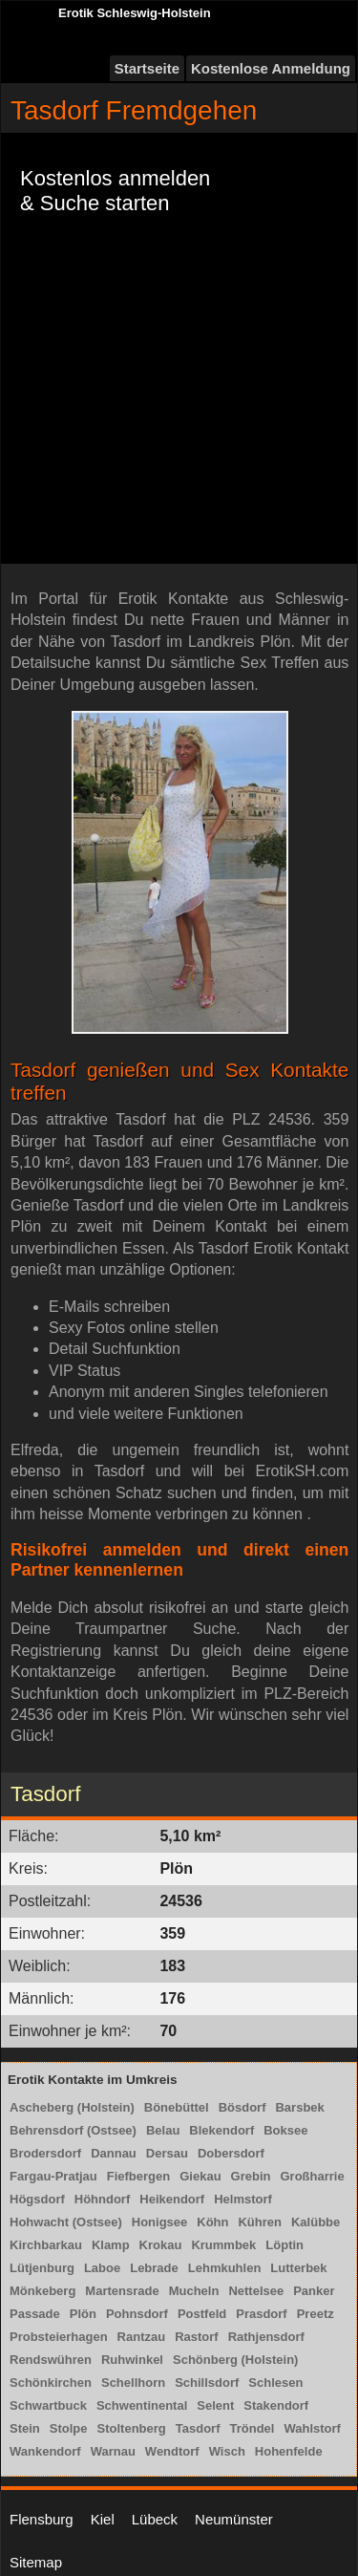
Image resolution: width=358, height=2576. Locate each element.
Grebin (251, 2176)
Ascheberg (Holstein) (72, 2107)
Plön (83, 2314)
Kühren (260, 2222)
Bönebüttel (176, 2107)
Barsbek (299, 2107)
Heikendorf (171, 2199)
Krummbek (223, 2245)
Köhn (212, 2222)
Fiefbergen (138, 2176)
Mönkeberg (42, 2291)
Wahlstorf (312, 2428)
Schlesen (275, 2382)
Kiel (103, 2519)
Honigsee (160, 2222)
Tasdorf (198, 2428)
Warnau (113, 2451)
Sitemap (36, 2562)
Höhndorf (102, 2199)
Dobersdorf (231, 2153)
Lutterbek (298, 2268)
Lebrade (154, 2268)
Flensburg (42, 2519)
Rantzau (141, 2336)
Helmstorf (243, 2199)
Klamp (111, 2245)
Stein (25, 2428)
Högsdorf (37, 2199)
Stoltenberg (131, 2428)
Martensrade (121, 2291)
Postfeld (202, 2314)
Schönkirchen (51, 2382)
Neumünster (234, 2519)
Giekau (200, 2176)
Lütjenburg (42, 2268)
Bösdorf (242, 2107)
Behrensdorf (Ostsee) (73, 2130)
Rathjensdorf (266, 2336)
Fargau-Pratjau (53, 2176)
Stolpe (69, 2428)
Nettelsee (256, 2291)
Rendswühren (51, 2359)
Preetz (315, 2314)
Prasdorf (261, 2314)
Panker (313, 2291)
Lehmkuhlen (225, 2268)
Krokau (160, 2245)
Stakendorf (275, 2405)
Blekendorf (221, 2130)
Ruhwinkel (132, 2359)
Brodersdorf (45, 2153)
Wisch (227, 2451)
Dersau (167, 2153)
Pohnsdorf (137, 2314)
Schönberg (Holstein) (235, 2359)
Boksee (285, 2130)
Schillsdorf (207, 2382)
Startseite (147, 68)
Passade (35, 2314)
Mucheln (194, 2291)
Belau (162, 2130)
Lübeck (155, 2519)
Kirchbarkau (46, 2245)
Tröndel (251, 2428)
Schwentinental (141, 2405)
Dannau (114, 2153)
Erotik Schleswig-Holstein (134, 13)
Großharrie (312, 2176)
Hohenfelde (289, 2451)
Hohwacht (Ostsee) (66, 2222)
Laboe (102, 2268)
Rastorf (197, 2336)
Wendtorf (172, 2451)
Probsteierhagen (59, 2336)
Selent (215, 2405)
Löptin (284, 2245)
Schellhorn (133, 2382)
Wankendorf (45, 2451)
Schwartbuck (48, 2405)
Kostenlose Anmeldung (270, 68)
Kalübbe (315, 2222)
